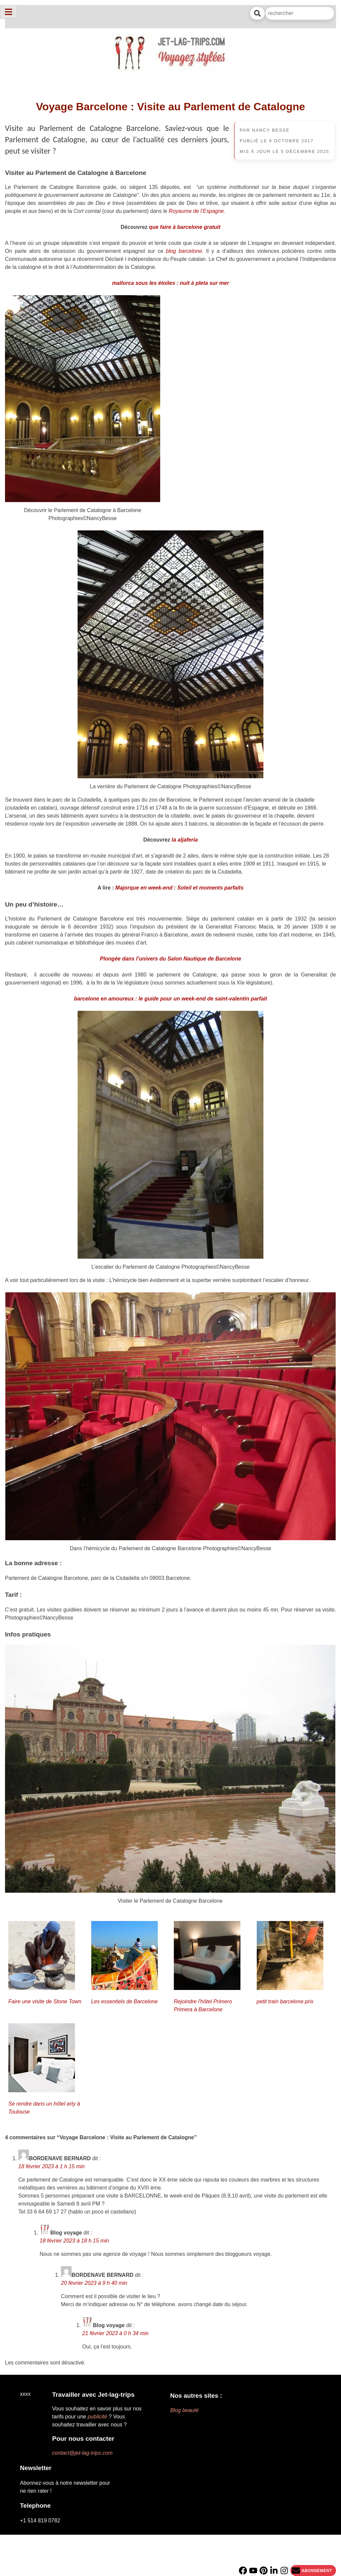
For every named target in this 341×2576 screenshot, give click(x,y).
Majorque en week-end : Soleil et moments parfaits (179, 888)
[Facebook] (243, 2570)
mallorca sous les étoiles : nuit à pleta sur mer (170, 283)
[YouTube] (253, 2570)
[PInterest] (263, 2570)
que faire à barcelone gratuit (184, 227)
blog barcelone (184, 251)
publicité (97, 2416)
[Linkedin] (274, 2570)
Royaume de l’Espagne (196, 211)
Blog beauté (184, 2410)
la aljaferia (185, 840)
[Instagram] (284, 2570)
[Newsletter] (313, 2570)
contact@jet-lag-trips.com (82, 2453)
